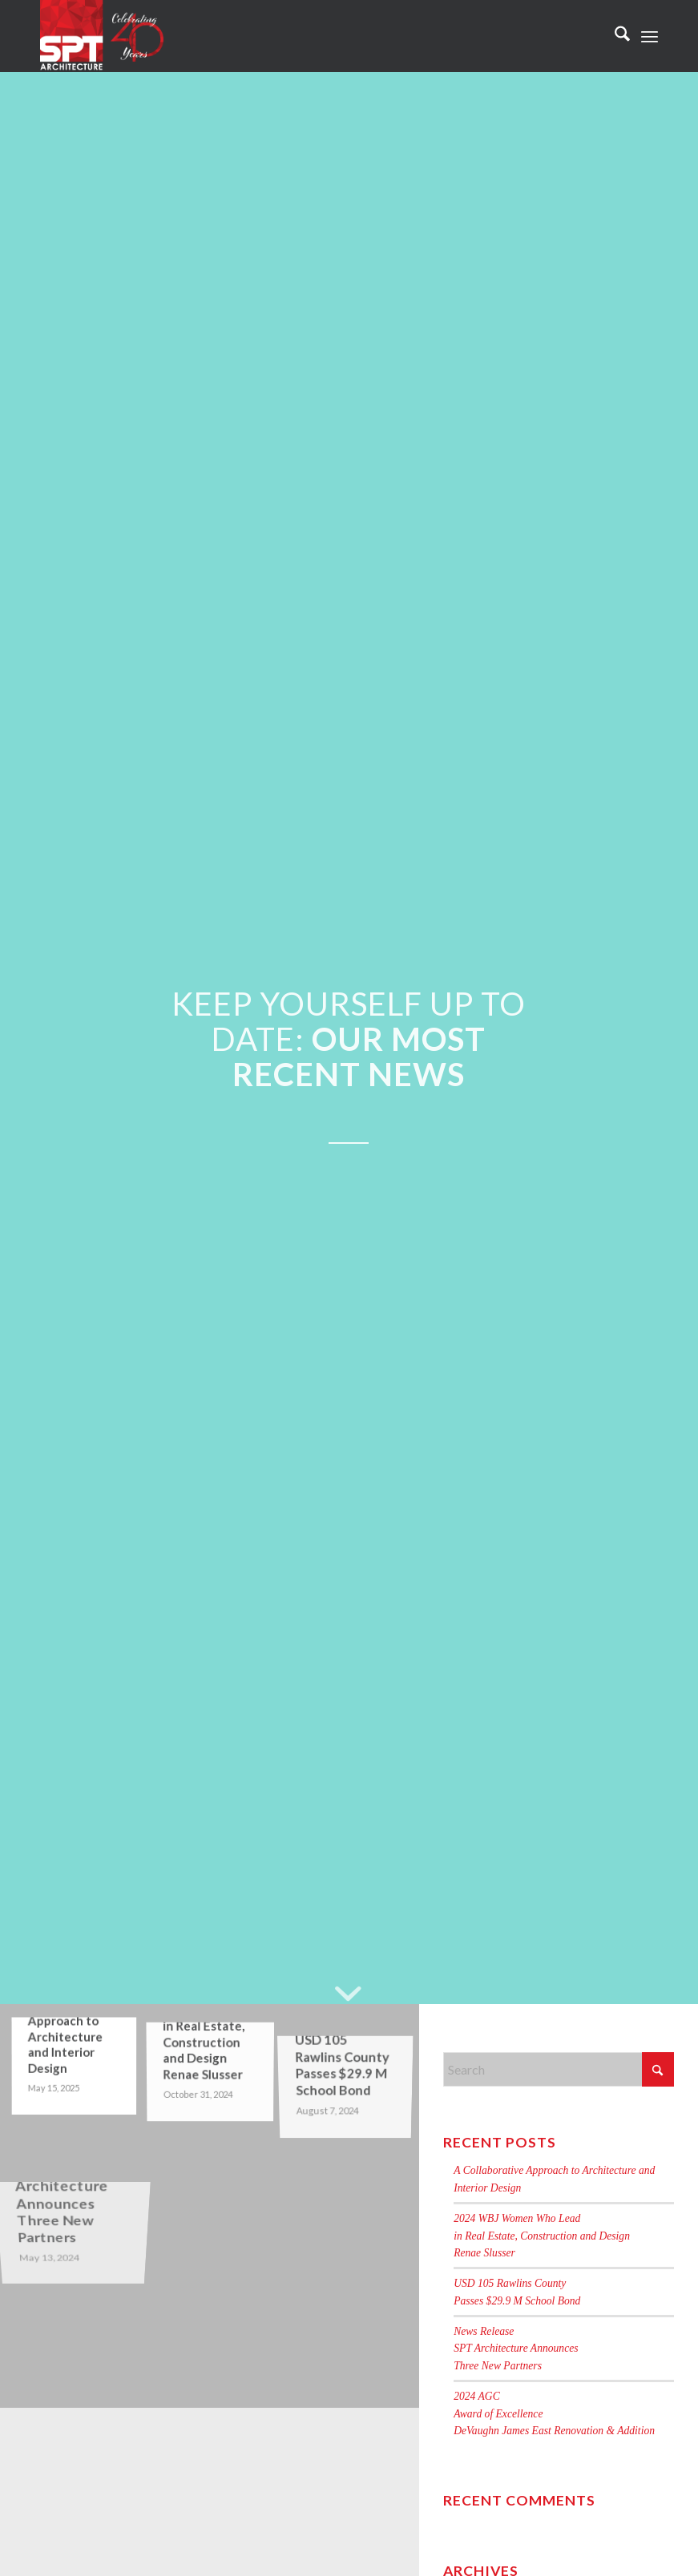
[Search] (614, 36)
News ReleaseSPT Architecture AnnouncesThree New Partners (516, 2348)
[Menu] (649, 36)
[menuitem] (614, 36)
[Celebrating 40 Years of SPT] (102, 36)
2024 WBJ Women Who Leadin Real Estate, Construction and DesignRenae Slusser (542, 2235)
